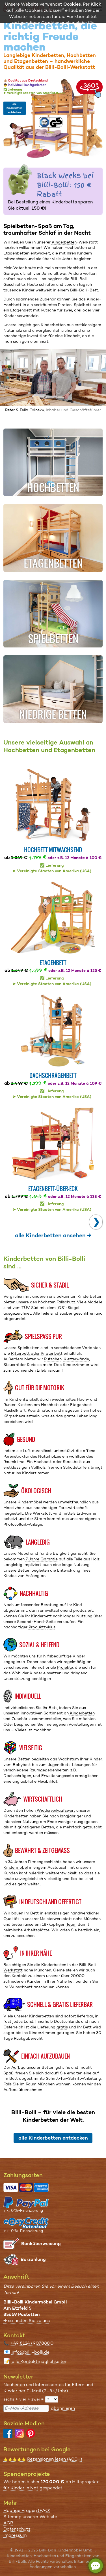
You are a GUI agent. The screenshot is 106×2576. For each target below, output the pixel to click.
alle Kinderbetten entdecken (14, 108)
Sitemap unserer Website (30, 2516)
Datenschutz (17, 2529)
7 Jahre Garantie (42, 1559)
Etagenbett (81, 1404)
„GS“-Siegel (68, 1307)
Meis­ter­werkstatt (56, 1918)
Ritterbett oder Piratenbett (36, 1353)
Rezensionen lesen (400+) (42, 2459)
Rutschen (53, 1358)
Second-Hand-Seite (36, 1621)
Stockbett (72, 1461)
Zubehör (19, 1718)
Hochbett (50, 1404)
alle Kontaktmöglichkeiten (39, 2361)
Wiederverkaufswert (56, 1810)
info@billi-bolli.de (30, 2352)
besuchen (25, 1935)
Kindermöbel (15, 1867)
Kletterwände (76, 1358)
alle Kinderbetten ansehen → (53, 1235)
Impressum (15, 2535)
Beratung (50, 1604)
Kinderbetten (64, 242)
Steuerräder (14, 1364)
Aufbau (18, 2067)
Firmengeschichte (45, 1861)
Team (71, 1924)
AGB (8, 2523)
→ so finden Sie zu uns (26, 2320)
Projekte (65, 1667)
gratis (62, 2027)
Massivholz (13, 1507)
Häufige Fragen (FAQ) (27, 2510)
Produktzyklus (42, 1627)
